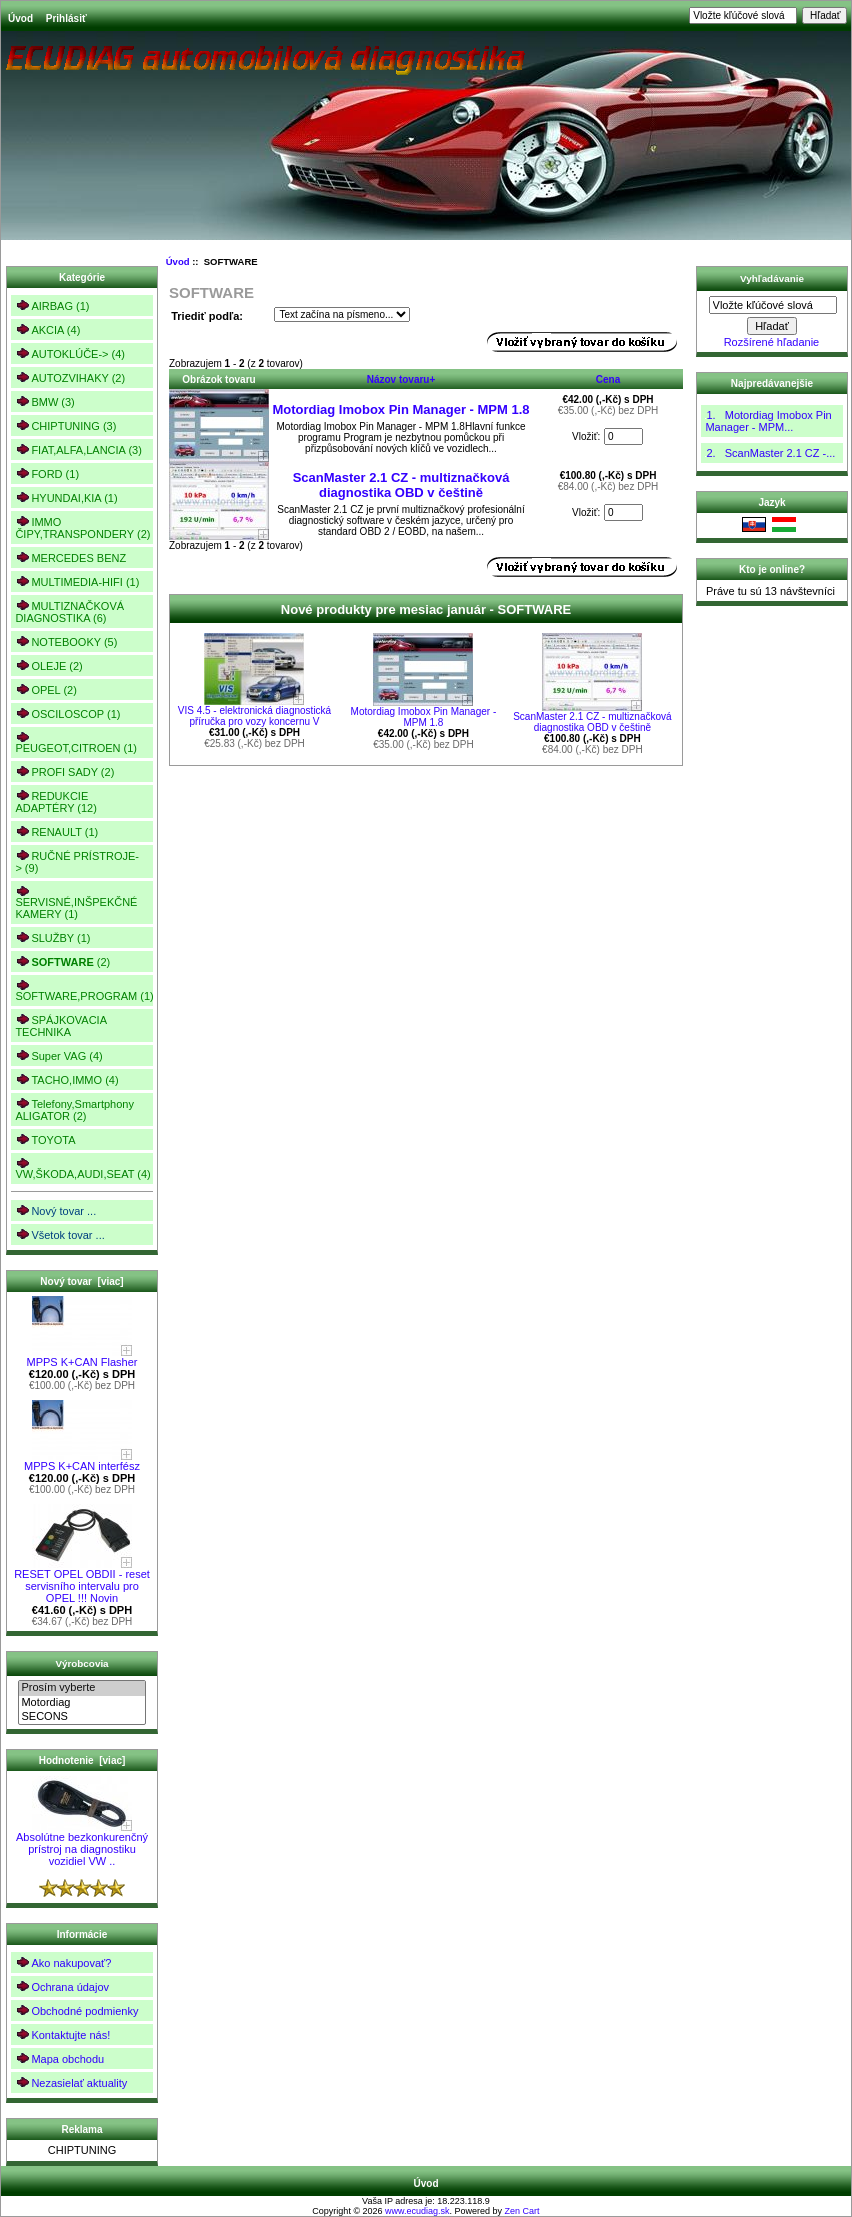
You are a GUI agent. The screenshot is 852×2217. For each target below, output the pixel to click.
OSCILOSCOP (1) (67, 713)
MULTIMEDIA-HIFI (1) (77, 581)
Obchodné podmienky (76, 2010)
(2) (62, 962)
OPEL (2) (45, 689)
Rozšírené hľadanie (772, 342)
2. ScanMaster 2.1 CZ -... (770, 453)
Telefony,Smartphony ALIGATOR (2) (74, 1109)
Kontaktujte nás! (62, 2034)
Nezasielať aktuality (71, 2082)
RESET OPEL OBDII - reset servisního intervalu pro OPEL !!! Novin (82, 1581)
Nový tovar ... (55, 1210)
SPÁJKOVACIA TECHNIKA (61, 1025)
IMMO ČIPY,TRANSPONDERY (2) (82, 527)
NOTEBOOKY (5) (66, 641)
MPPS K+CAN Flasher (82, 1357)
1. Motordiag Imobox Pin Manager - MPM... (768, 421)
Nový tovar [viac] (81, 1281)
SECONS (81, 1717)
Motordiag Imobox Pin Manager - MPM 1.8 (400, 409)
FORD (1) (47, 473)
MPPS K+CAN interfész (82, 1461)
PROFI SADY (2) (64, 771)
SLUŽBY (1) (52, 937)
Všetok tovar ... (59, 1234)
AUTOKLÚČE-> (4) (70, 353)
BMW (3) (44, 401)
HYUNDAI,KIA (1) (66, 497)
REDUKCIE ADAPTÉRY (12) (56, 801)
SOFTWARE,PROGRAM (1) (83, 990)
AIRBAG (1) (52, 305)
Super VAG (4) (58, 1055)
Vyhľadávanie (772, 278)
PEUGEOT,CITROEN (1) (76, 742)
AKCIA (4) (47, 329)
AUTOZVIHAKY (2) (70, 377)
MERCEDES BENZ (70, 557)
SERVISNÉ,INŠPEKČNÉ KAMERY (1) (76, 902)
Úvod (20, 18)
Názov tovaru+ (401, 379)
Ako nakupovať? (63, 1962)
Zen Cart (522, 2211)
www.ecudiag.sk (417, 2211)
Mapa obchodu (59, 2058)
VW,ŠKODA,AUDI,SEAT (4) (82, 1168)
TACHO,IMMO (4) (66, 1079)
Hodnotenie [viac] (82, 1760)
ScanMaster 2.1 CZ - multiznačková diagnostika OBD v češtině (401, 485)
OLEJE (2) (48, 665)
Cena (608, 379)
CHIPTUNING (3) (65, 425)
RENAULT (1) (56, 831)
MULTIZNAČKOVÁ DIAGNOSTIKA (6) (69, 611)
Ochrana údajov (62, 1986)
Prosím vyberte (81, 1688)
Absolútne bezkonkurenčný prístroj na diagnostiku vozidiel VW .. (82, 1844)
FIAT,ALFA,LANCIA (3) (78, 449)
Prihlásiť (66, 18)
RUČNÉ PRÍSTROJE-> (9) (77, 861)
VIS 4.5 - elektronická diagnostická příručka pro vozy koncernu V (254, 716)
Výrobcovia (81, 1663)
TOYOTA (45, 1139)
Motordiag (81, 1703)
